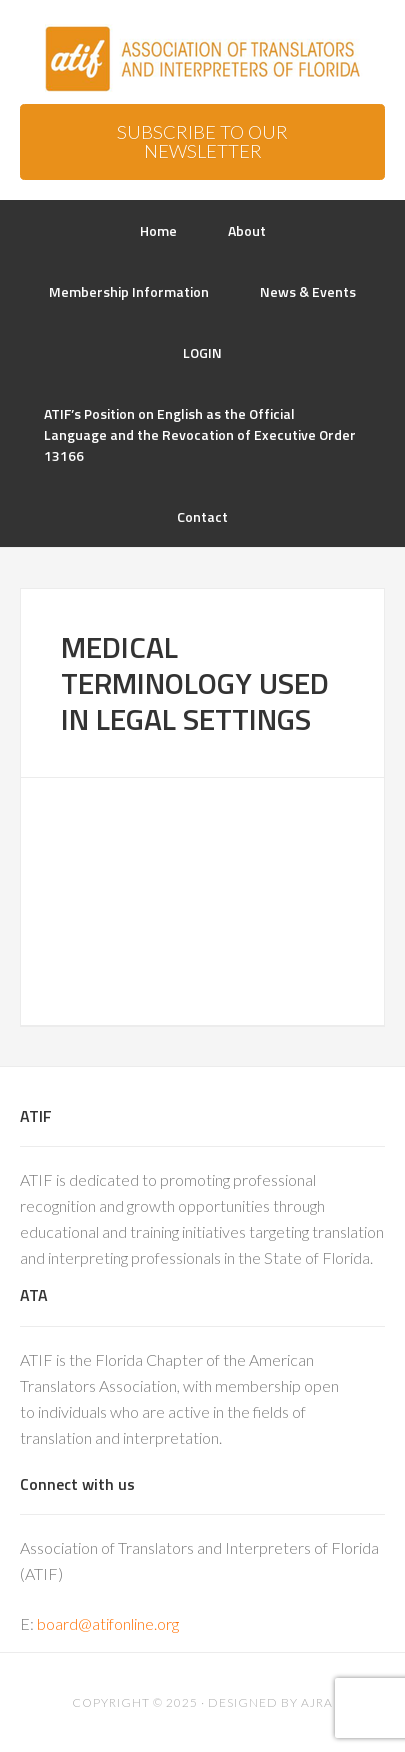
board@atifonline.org (108, 1623)
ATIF (202, 60)
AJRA (317, 1702)
